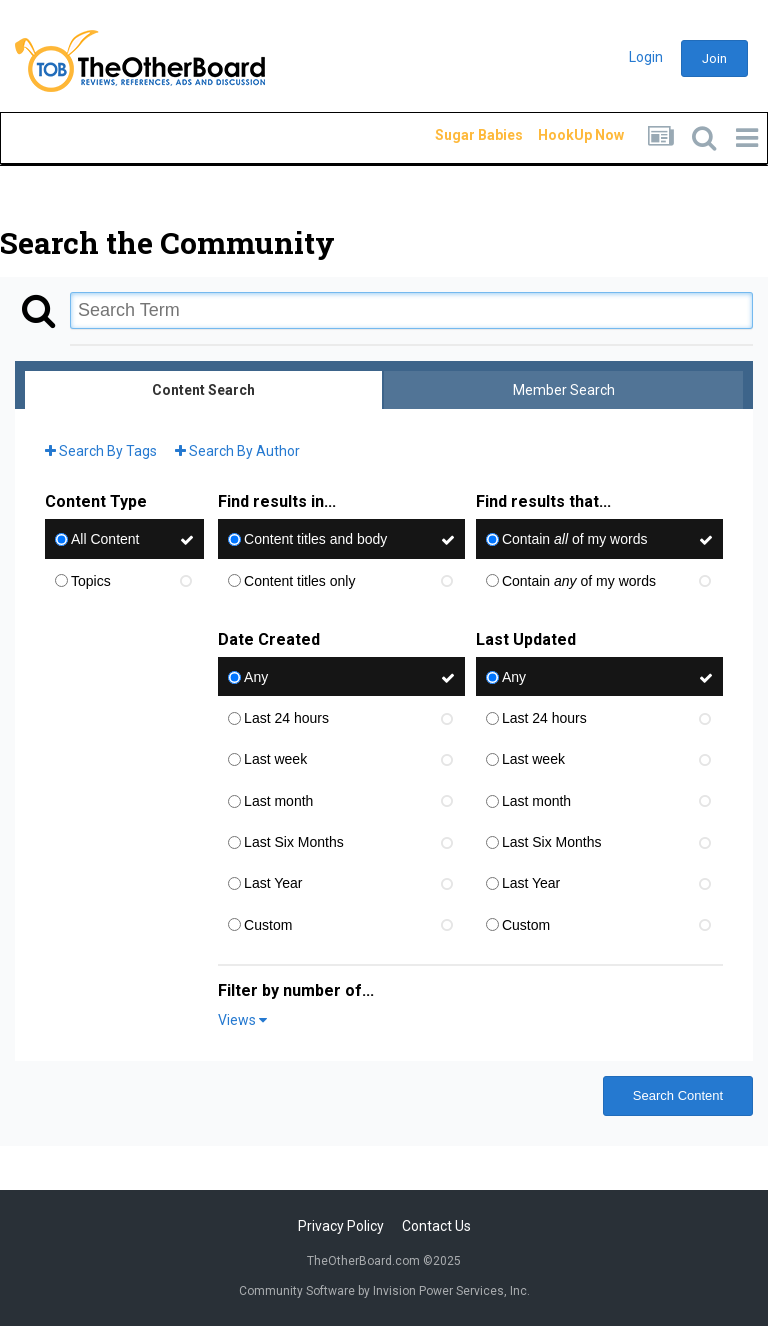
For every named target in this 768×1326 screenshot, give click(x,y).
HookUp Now (558, 135)
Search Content (678, 1095)
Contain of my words (575, 540)
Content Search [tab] (203, 390)
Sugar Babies (455, 135)
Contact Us (436, 1226)
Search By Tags (101, 451)
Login (646, 57)
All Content (105, 540)
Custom (268, 925)
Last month (278, 801)
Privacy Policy (341, 1226)
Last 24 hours (286, 718)
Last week (275, 760)
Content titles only (299, 581)
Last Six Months (294, 842)
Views (242, 1020)
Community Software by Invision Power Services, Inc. (384, 1291)
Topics (91, 581)
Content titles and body (315, 540)
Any (256, 677)
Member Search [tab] (564, 390)
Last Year (273, 884)
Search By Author (237, 451)
